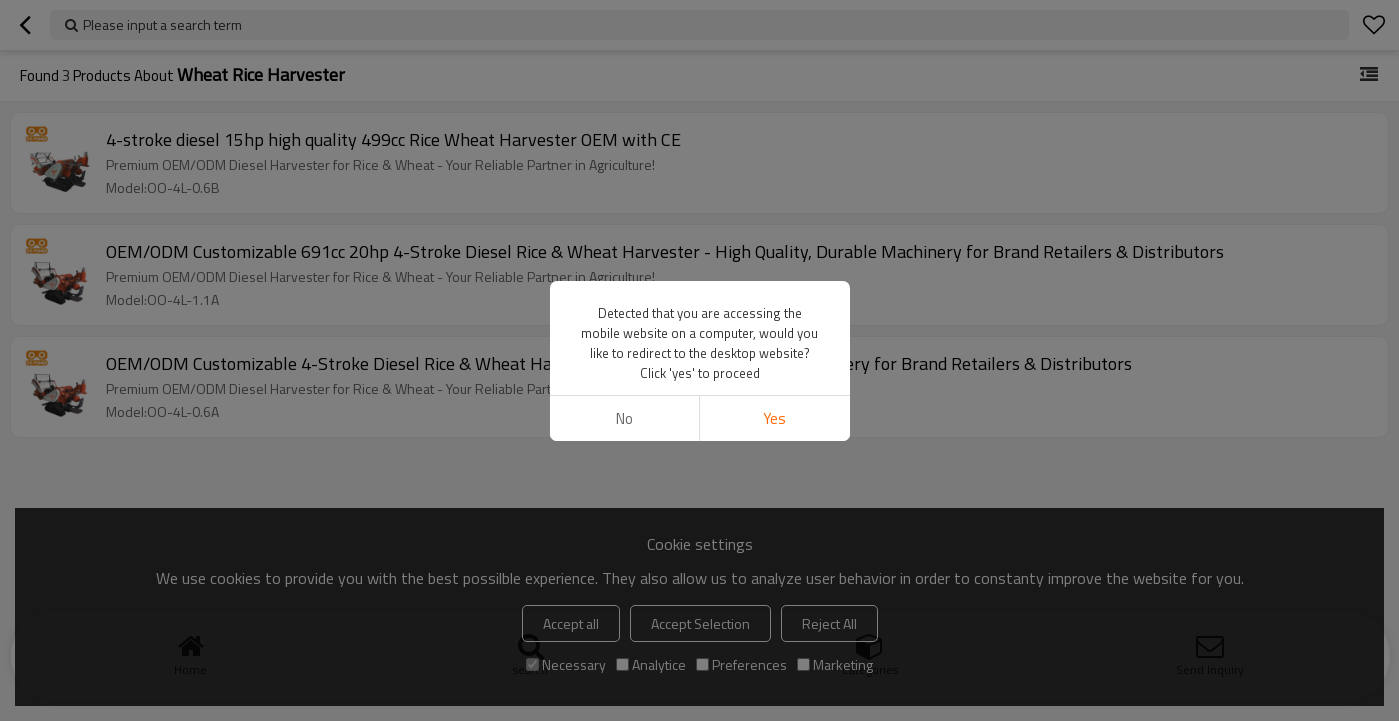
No (624, 418)
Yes (774, 418)
